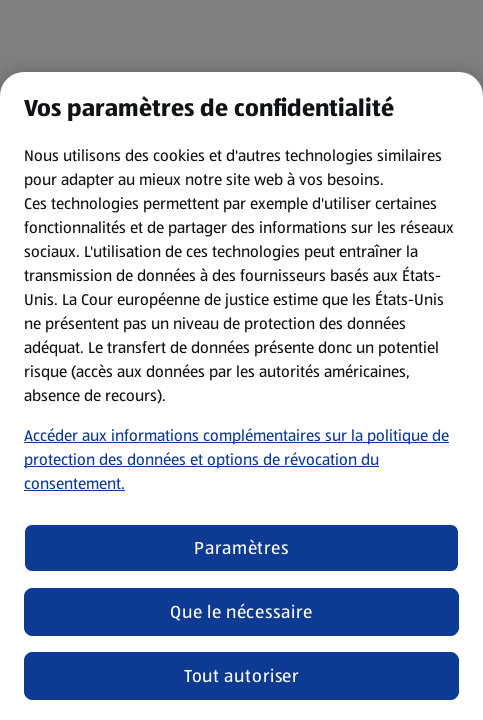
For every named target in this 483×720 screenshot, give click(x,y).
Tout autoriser (242, 676)
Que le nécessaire (241, 612)
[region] (241, 396)
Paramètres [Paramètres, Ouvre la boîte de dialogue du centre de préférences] (241, 548)
